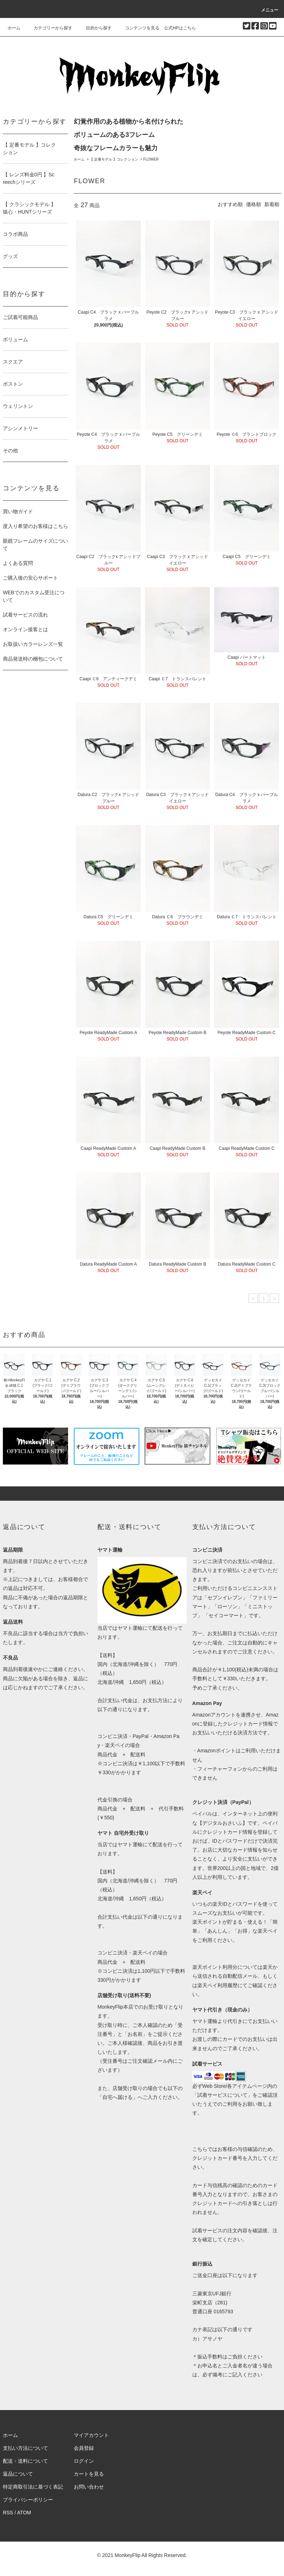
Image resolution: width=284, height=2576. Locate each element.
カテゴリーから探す (48, 27)
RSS (8, 2512)
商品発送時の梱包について (33, 659)
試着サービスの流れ (25, 615)
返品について (18, 2474)
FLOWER (151, 159)
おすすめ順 (230, 204)
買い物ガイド (18, 511)
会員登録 (84, 2448)
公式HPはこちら (180, 27)
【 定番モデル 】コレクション (114, 159)
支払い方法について (25, 2448)
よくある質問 (18, 563)
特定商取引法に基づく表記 (33, 2487)
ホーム (14, 27)
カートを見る (89, 2474)
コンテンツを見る (137, 27)
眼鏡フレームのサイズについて (35, 544)
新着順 (271, 204)
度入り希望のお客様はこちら (35, 526)
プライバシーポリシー (28, 2500)
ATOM (24, 2512)
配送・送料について (25, 2461)
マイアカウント (91, 2435)
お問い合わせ (89, 2487)
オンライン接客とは (25, 629)
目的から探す (94, 27)
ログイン (84, 2461)
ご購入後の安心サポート (30, 578)
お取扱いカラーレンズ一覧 (33, 644)
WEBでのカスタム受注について (33, 596)
